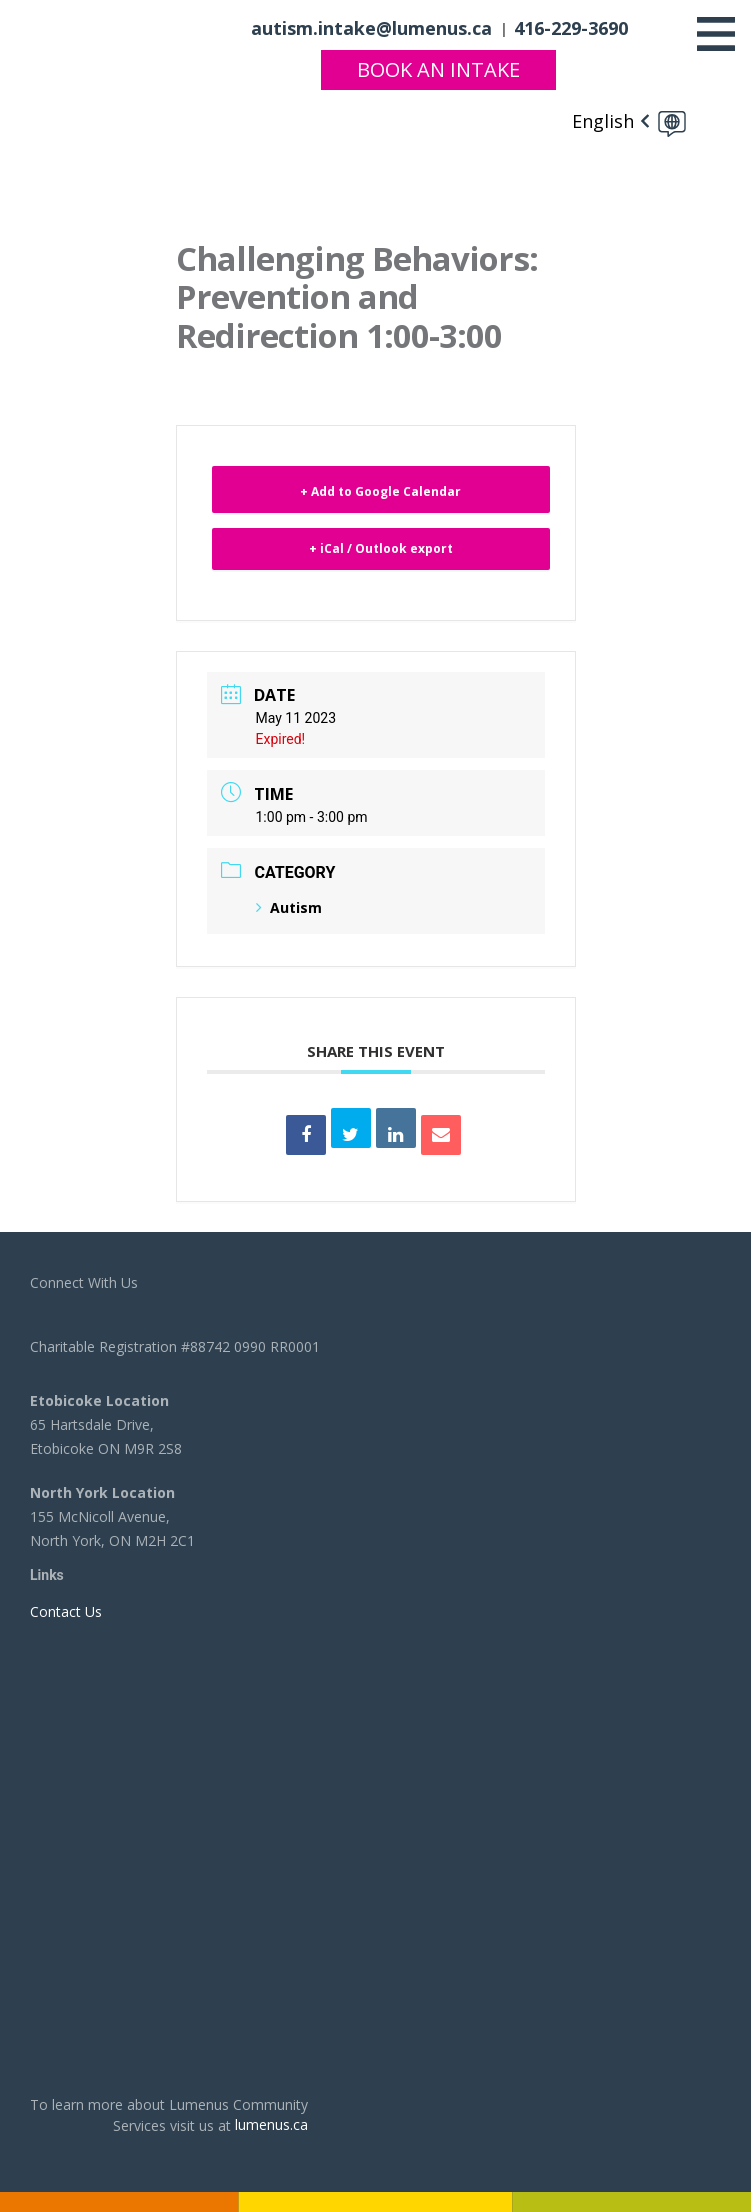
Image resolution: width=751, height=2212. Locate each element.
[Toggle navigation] (716, 34)
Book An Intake (438, 69)
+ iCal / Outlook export (381, 548)
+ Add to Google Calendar (380, 491)
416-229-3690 (571, 28)
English (603, 121)
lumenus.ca (271, 2124)
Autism (289, 907)
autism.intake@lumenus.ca (371, 28)
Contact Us (66, 1611)
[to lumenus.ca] (100, 27)
